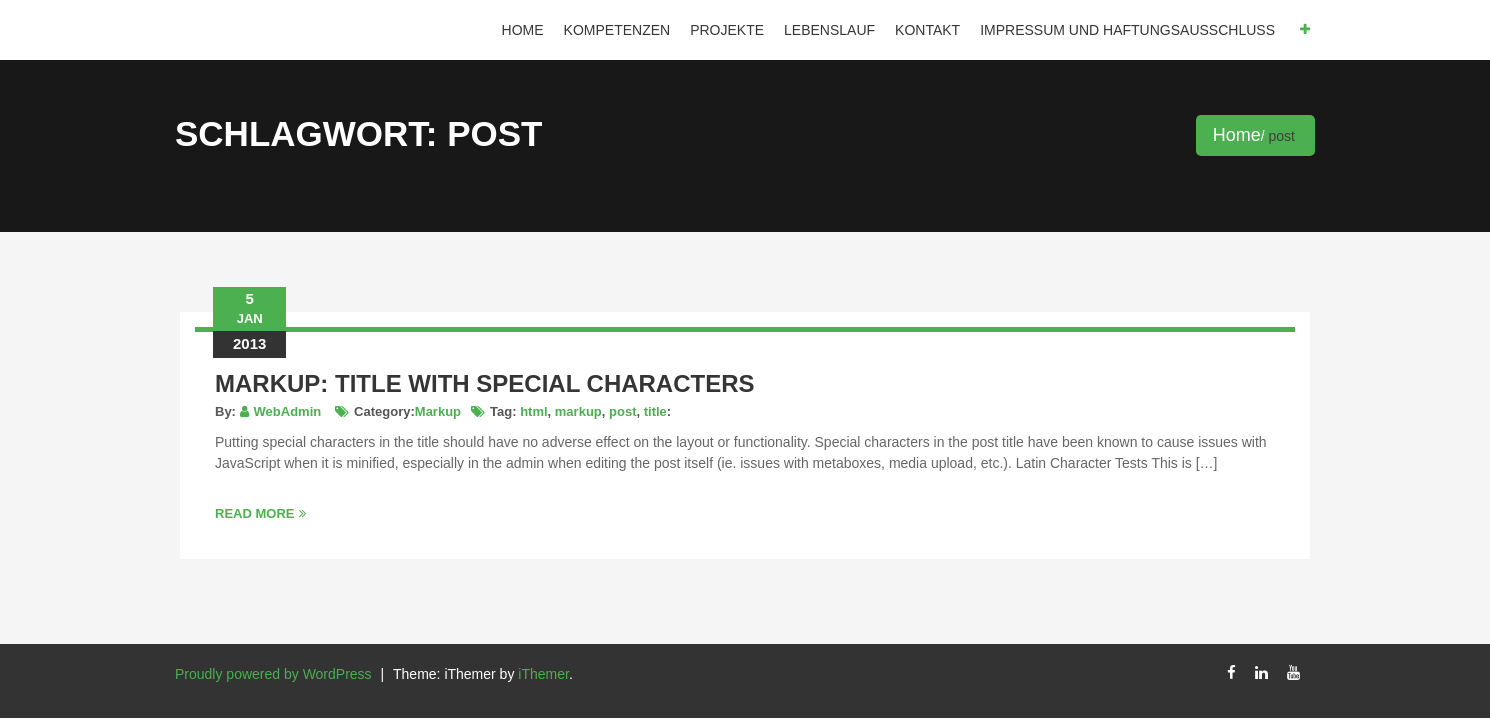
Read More (260, 513)
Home (523, 30)
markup (578, 411)
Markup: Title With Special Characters (485, 383)
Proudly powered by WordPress (273, 674)
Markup (438, 411)
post (622, 411)
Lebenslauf (829, 30)
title (655, 411)
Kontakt (927, 30)
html (533, 411)
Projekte (727, 30)
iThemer (543, 674)
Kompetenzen (617, 30)
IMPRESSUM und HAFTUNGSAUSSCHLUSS (1127, 30)
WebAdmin (288, 411)
